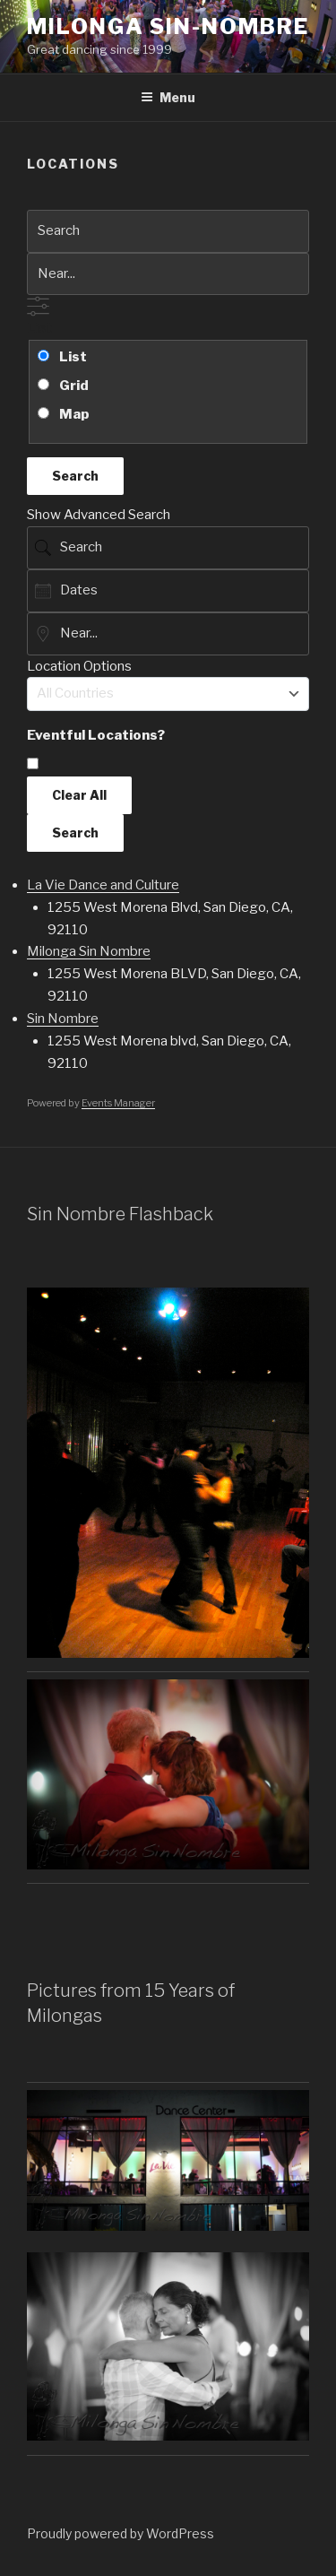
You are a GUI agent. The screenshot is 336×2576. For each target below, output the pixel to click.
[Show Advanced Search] (38, 306)
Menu (168, 97)
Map (64, 414)
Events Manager (118, 1103)
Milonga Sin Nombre (89, 951)
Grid (63, 385)
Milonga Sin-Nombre (168, 26)
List (40, 328)
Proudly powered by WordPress (120, 2533)
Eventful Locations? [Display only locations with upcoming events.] (96, 735)
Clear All (79, 794)
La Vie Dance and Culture (103, 885)
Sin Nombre (63, 1018)
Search (75, 475)
